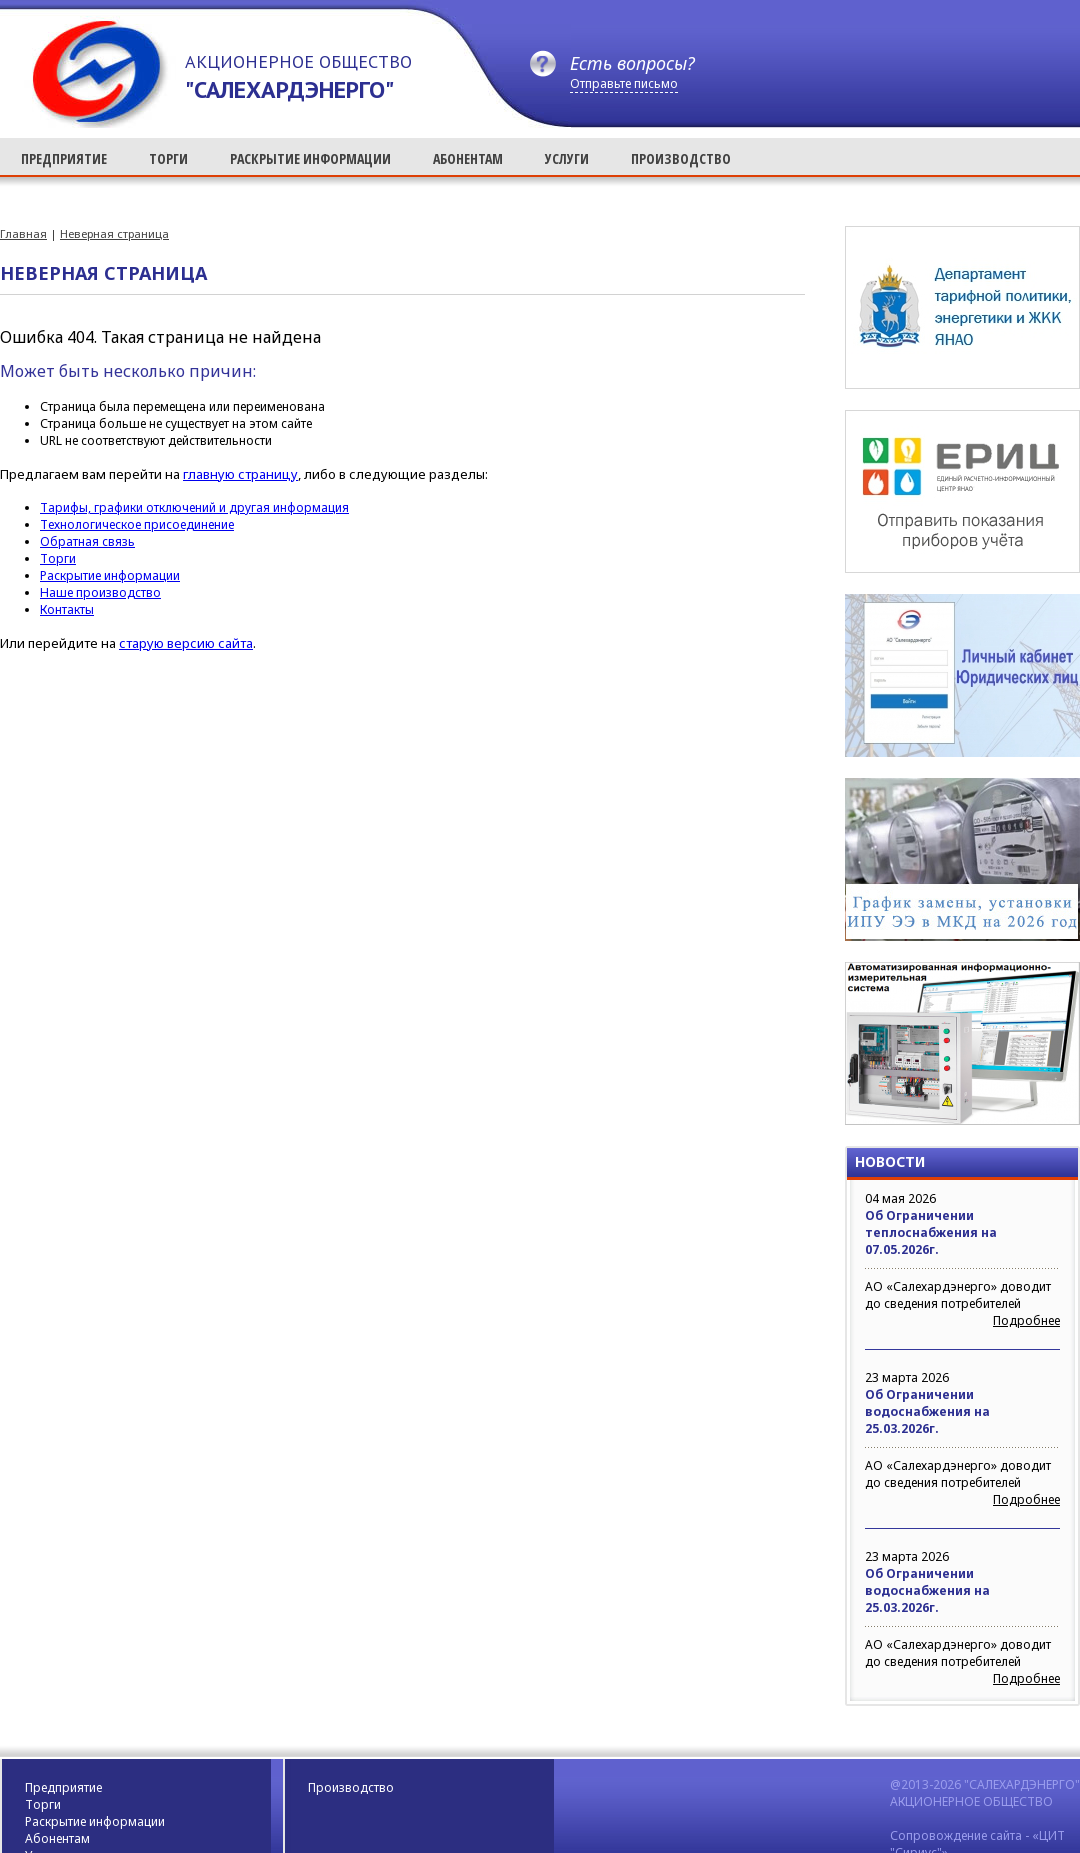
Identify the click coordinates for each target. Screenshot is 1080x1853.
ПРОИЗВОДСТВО (681, 158)
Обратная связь (87, 541)
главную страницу (240, 474)
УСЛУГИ (567, 158)
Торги (58, 558)
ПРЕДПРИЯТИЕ (64, 158)
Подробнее (1026, 1320)
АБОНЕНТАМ (468, 158)
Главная (23, 233)
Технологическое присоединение (137, 524)
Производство (351, 1787)
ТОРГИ (168, 158)
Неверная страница (114, 233)
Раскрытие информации (110, 575)
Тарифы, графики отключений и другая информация (194, 507)
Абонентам (57, 1838)
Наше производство (100, 592)
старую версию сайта (186, 643)
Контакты (67, 609)
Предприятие (63, 1787)
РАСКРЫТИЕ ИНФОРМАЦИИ (310, 158)
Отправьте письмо (624, 83)
